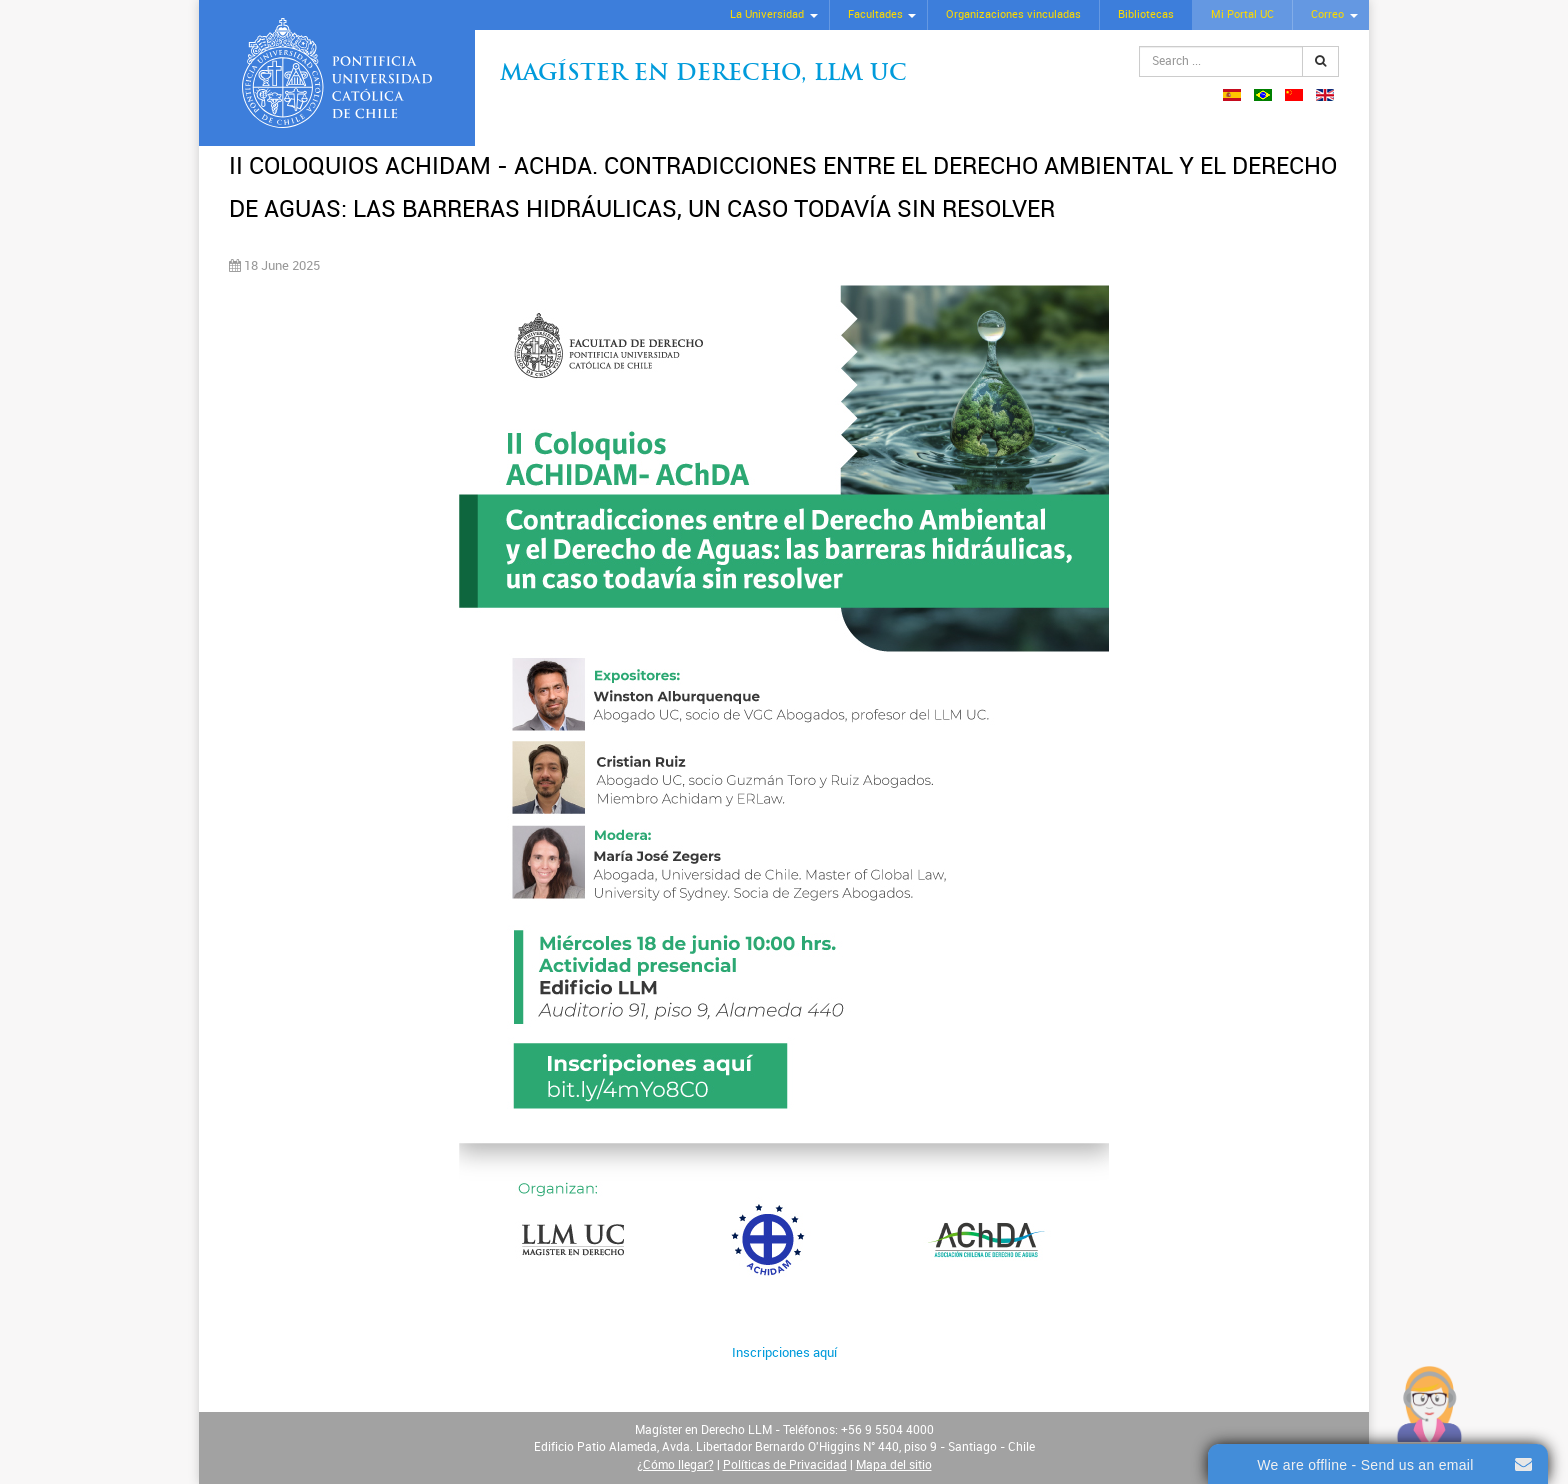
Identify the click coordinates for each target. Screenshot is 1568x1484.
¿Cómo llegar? (675, 1465)
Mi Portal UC (1242, 14)
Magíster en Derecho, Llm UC (703, 74)
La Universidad (767, 14)
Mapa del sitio (894, 1465)
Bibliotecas (1146, 14)
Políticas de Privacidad (785, 1465)
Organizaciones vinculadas (1013, 14)
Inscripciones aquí (784, 1352)
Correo (1327, 14)
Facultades (875, 14)
